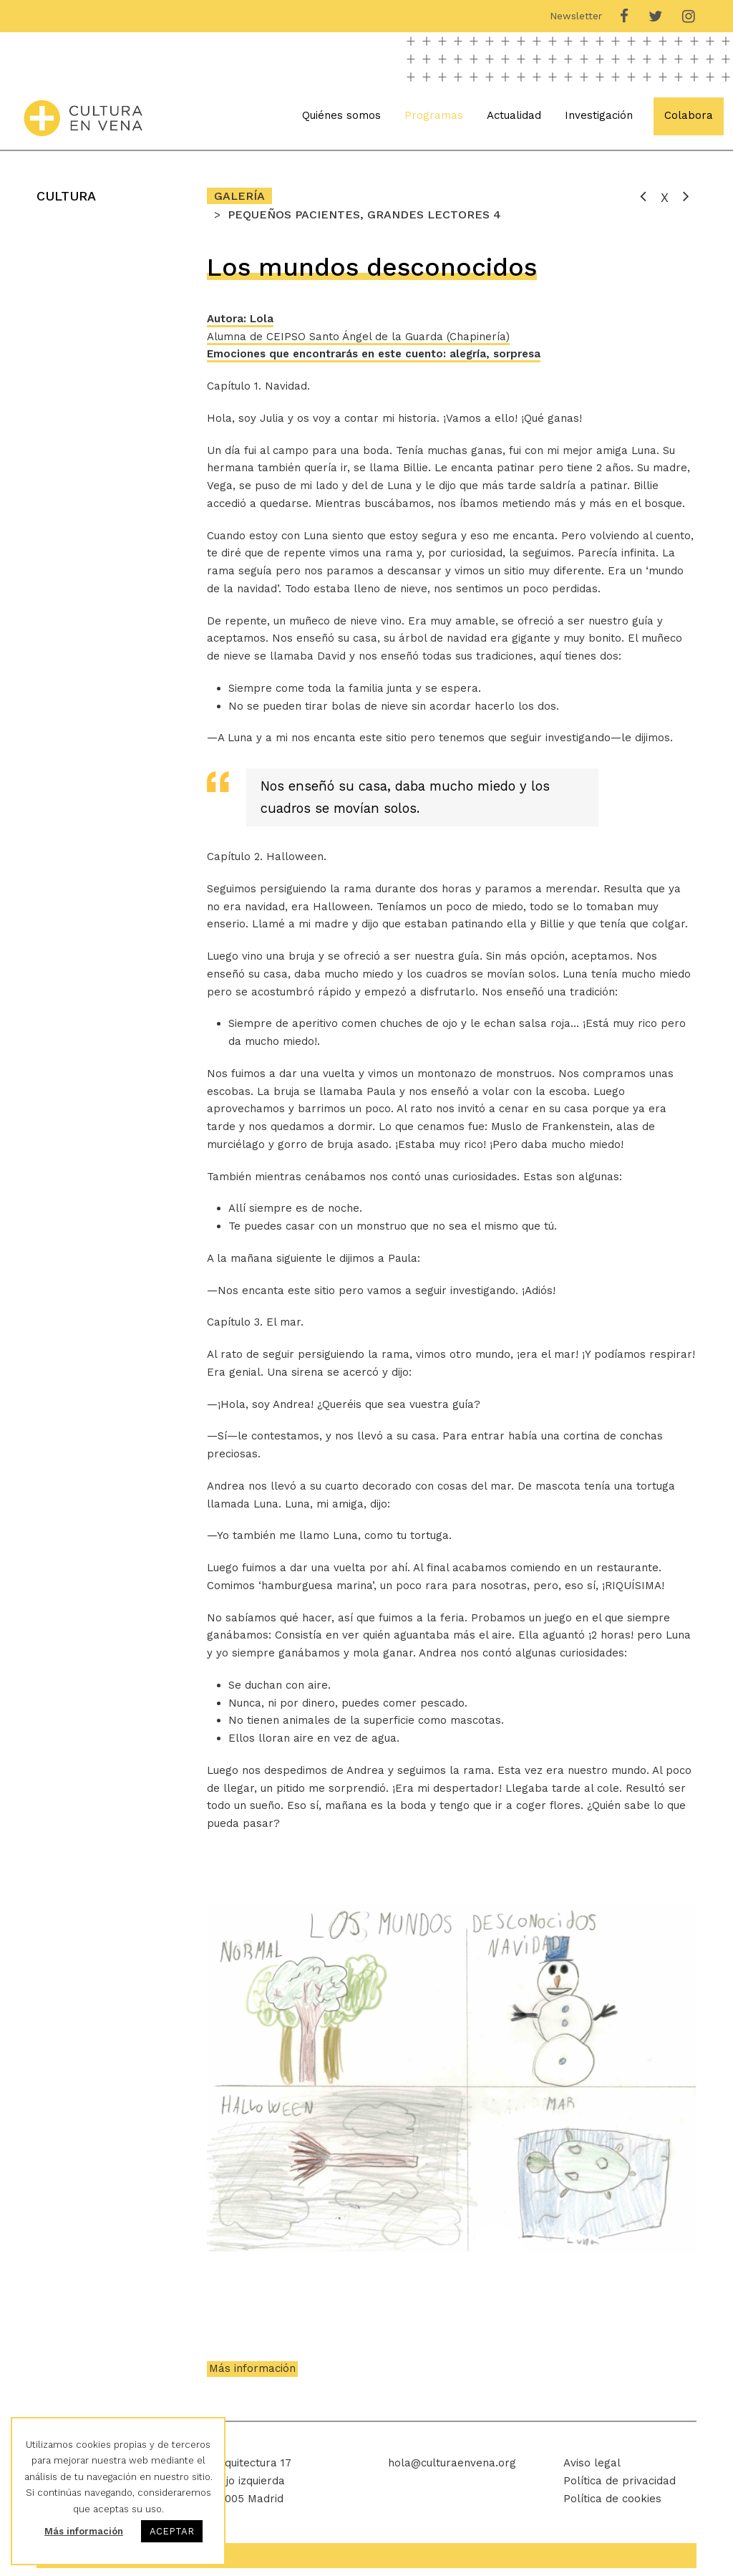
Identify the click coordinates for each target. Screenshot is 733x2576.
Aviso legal (592, 2470)
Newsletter (576, 15)
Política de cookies (612, 2505)
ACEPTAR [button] (172, 2531)
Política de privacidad (619, 2488)
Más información (252, 2376)
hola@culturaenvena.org (452, 2470)
